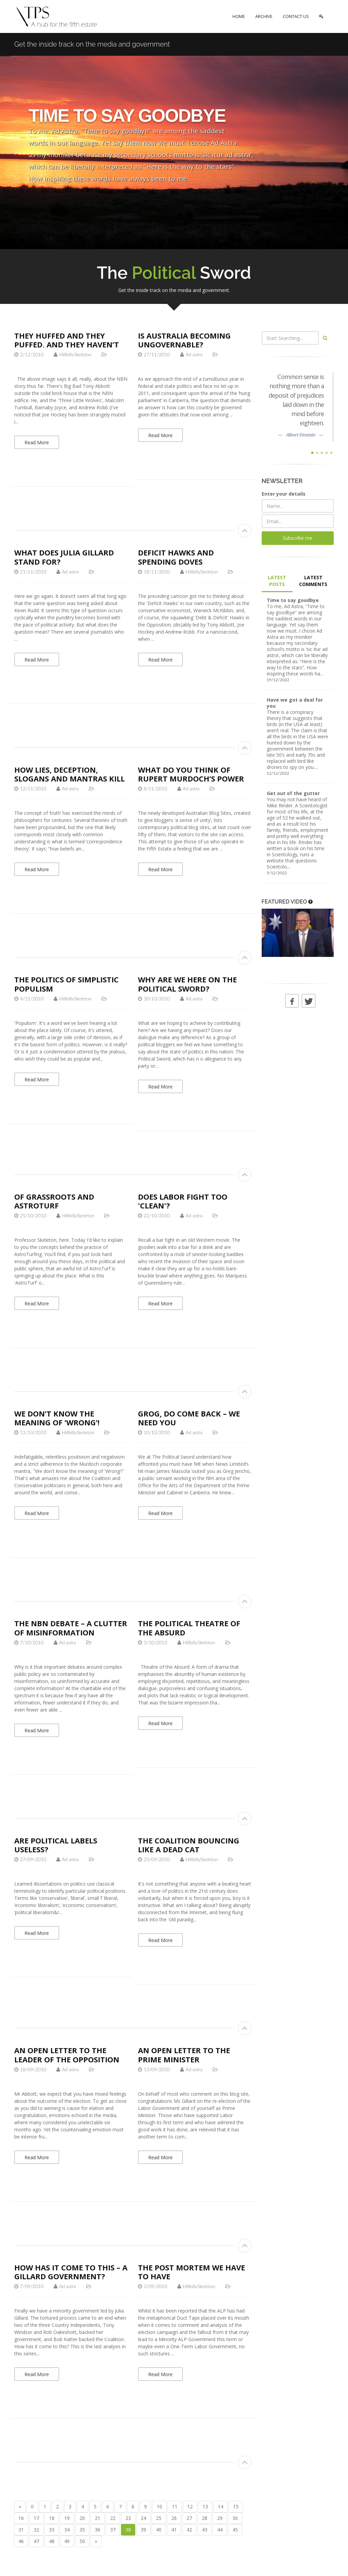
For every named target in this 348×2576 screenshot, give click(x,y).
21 (97, 2518)
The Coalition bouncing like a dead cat (188, 1844)
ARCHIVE (264, 16)
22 (113, 2518)
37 (113, 2529)
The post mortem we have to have (191, 2271)
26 (174, 2518)
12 (190, 2506)
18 (51, 2518)
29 (220, 2518)
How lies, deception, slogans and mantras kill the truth (69, 779)
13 (205, 2506)
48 (51, 2541)
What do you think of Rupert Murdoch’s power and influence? (191, 779)
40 (158, 2529)
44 (220, 2529)
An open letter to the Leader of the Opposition (66, 2054)
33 (51, 2529)
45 (235, 2529)
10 (159, 2506)
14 (220, 2506)
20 (82, 2518)
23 (128, 2518)
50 (82, 2541)
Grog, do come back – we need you (189, 1417)
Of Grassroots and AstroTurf (54, 1200)
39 (143, 2529)
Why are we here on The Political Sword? (187, 983)
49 (67, 2541)
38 (128, 2529)
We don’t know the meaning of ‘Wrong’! (57, 1417)
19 (67, 2518)
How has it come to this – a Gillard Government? (70, 2271)
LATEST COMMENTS (313, 580)
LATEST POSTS (277, 580)
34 (67, 2529)
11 (174, 2506)
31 (21, 2529)
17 (36, 2518)
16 (21, 2518)
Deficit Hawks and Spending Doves (176, 556)
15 (236, 2506)
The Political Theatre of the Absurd (189, 1627)
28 (204, 2518)
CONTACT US (296, 16)
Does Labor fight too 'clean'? (182, 1200)
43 (204, 2529)
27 (189, 2518)
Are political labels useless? (55, 1844)
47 (36, 2541)
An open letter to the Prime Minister (184, 2054)
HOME (238, 16)
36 (97, 2529)
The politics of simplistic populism (66, 983)
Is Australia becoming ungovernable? (184, 339)
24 (143, 2518)
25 (158, 2518)
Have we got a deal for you (295, 703)
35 (82, 2529)
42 (189, 2529)
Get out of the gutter (293, 793)
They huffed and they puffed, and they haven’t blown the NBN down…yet (69, 344)
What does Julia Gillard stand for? (64, 556)
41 (174, 2529)
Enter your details (284, 494)
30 (235, 2518)
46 (21, 2541)
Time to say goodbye (293, 600)
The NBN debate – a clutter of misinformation (70, 1627)
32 (36, 2529)
